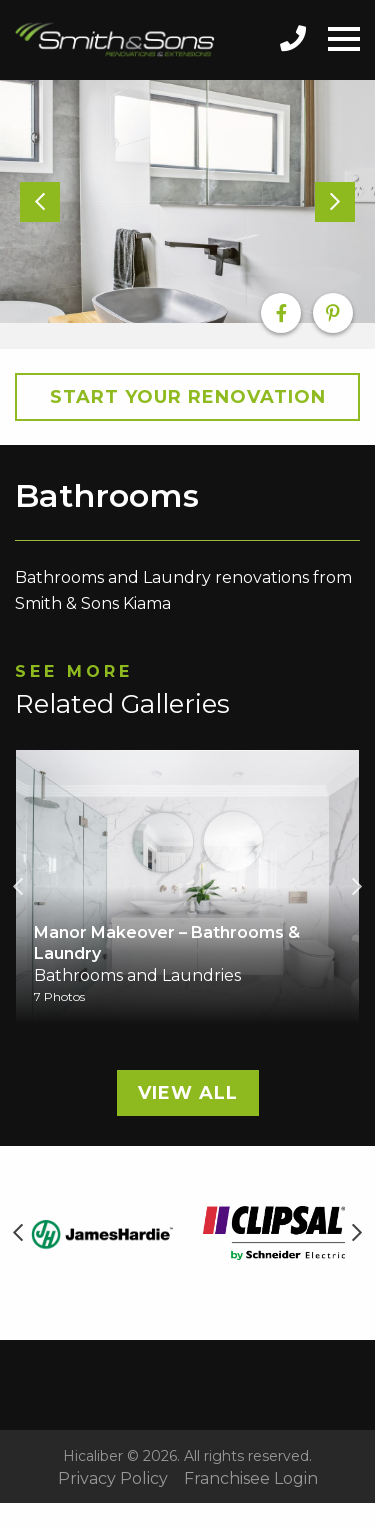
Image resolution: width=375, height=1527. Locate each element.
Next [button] (357, 887)
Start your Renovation (188, 397)
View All (188, 1093)
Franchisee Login (251, 1479)
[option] (187, 202)
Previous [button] (18, 887)
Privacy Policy (113, 1479)
